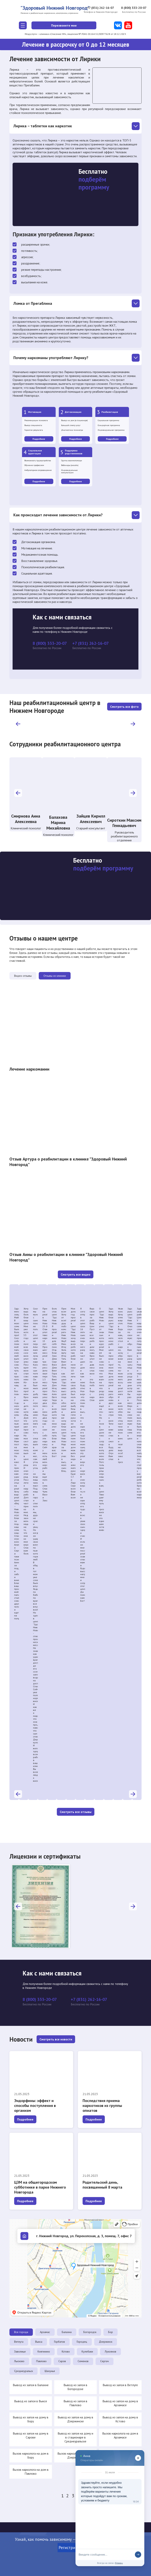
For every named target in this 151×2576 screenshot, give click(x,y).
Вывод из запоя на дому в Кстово (120, 2419)
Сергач (104, 2361)
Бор (110, 2332)
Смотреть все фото (124, 707)
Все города (21, 2332)
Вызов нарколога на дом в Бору (31, 2455)
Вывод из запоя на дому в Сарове (30, 2435)
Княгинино (44, 2351)
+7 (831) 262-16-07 (100, 8)
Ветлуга (18, 2341)
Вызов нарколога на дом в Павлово (31, 2471)
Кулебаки (87, 2351)
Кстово (66, 2351)
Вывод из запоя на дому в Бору (30, 2419)
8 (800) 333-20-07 (133, 8)
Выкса (38, 2341)
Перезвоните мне (64, 25)
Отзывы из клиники (54, 976)
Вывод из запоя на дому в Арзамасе (120, 2403)
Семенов (83, 2361)
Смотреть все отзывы (75, 1812)
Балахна (67, 2332)
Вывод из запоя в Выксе (30, 2401)
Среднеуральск (23, 2371)
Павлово (41, 2361)
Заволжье (20, 2351)
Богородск (89, 2332)
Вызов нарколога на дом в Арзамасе (120, 2435)
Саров (62, 2361)
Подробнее (38, 438)
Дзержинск (105, 2341)
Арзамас (45, 2332)
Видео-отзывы (23, 976)
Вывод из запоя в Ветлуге (120, 2385)
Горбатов (59, 2341)
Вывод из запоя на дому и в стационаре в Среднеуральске (75, 2437)
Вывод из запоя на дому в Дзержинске (75, 2419)
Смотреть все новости (56, 2039)
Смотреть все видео (75, 1274)
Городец (82, 2341)
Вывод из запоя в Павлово (75, 2403)
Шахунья (50, 2371)
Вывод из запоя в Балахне (31, 2385)
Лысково (19, 2361)
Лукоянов (110, 2351)
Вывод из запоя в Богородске (75, 2387)
